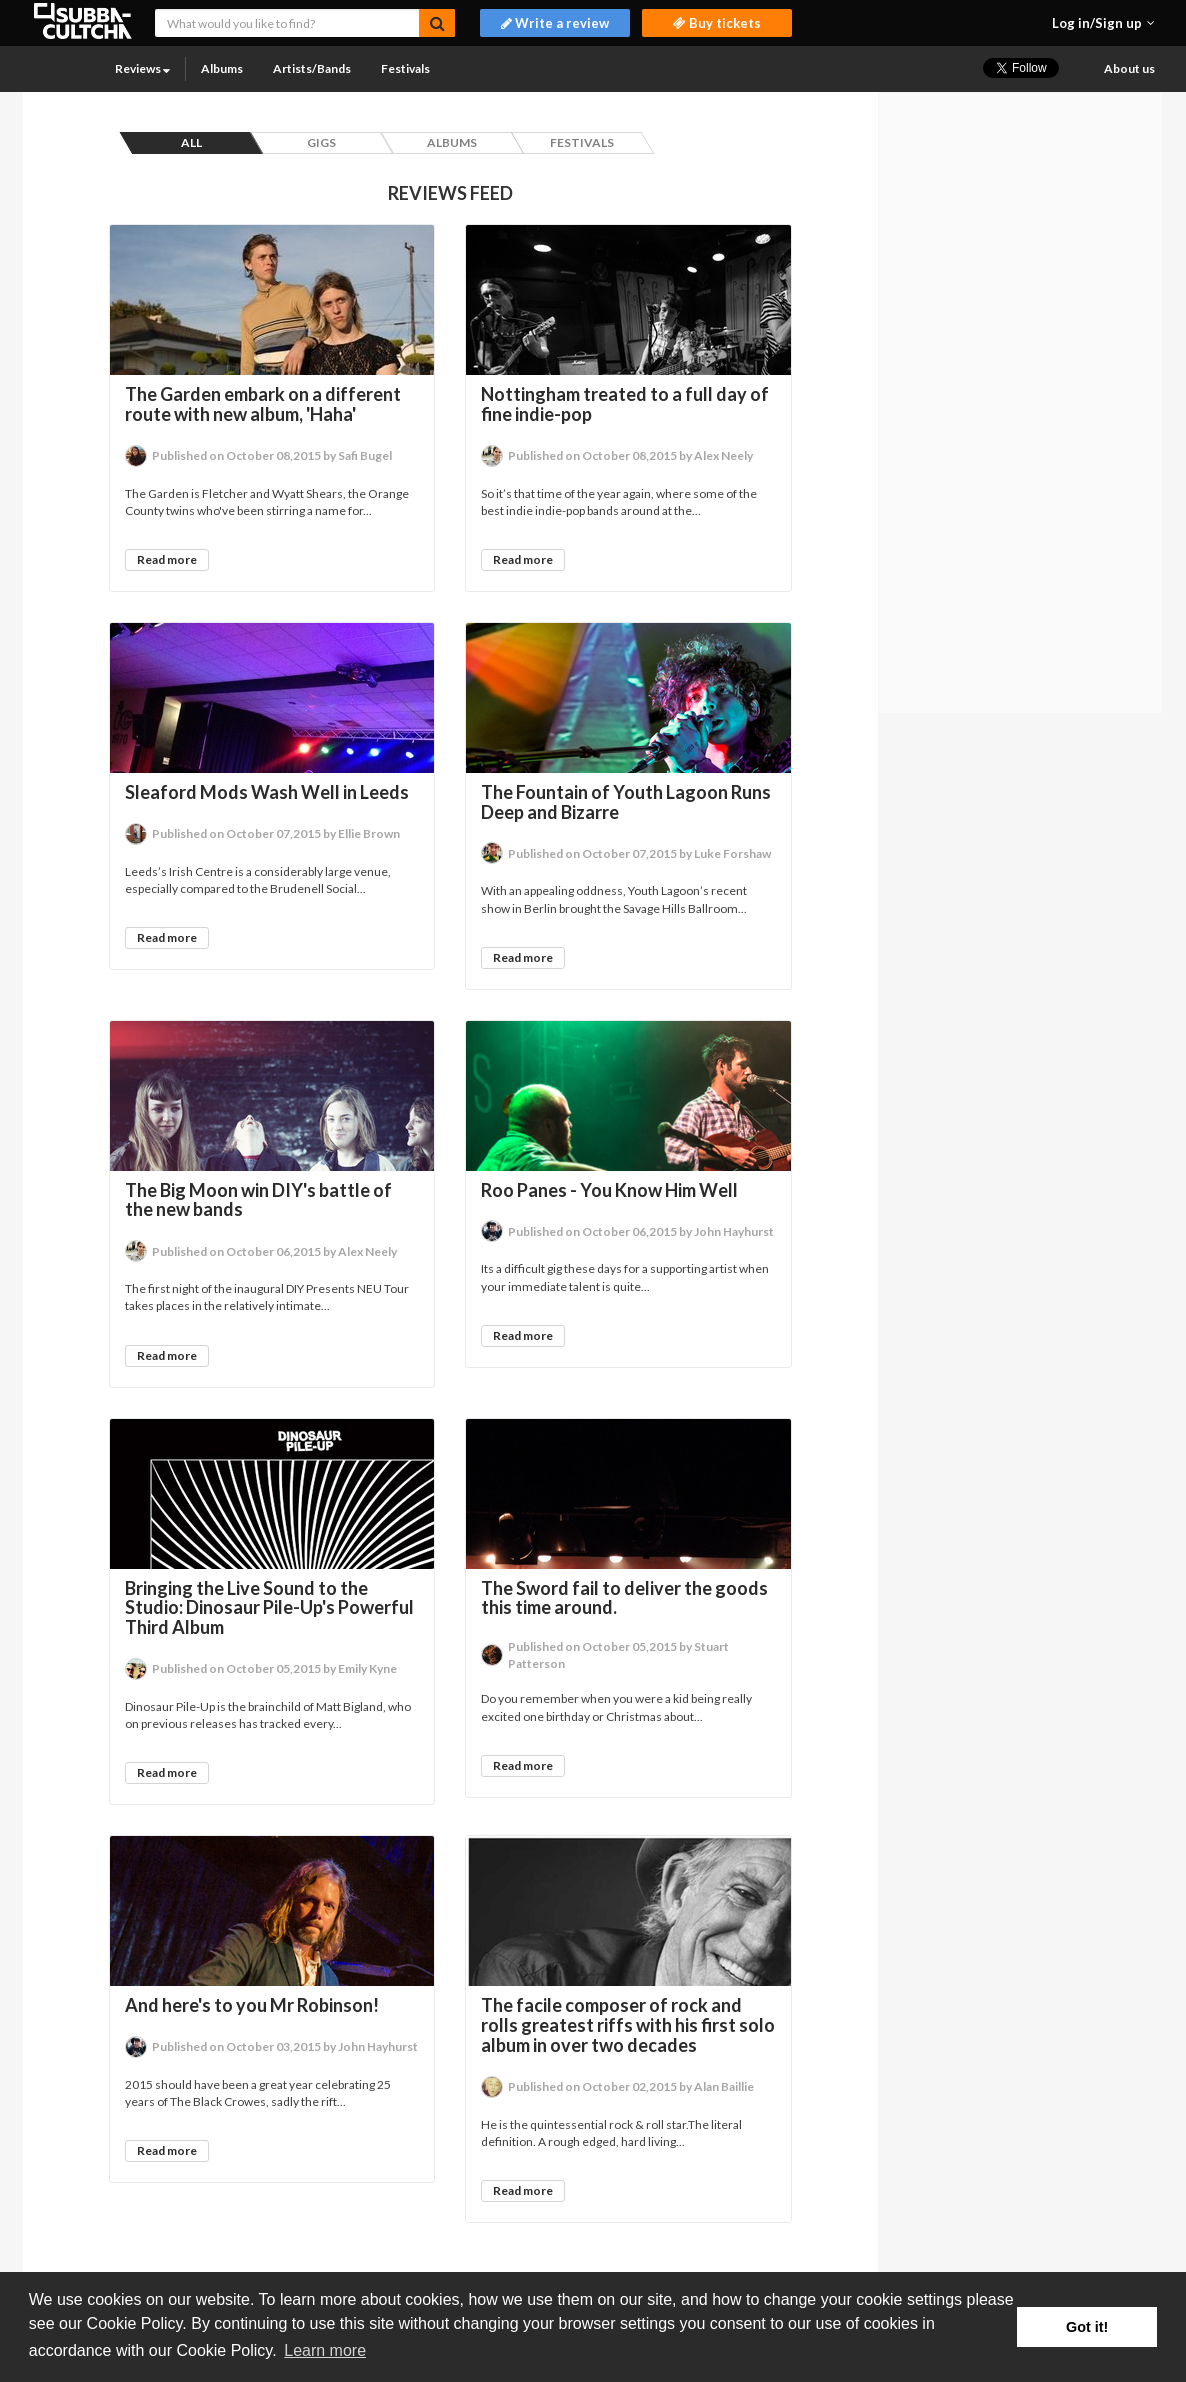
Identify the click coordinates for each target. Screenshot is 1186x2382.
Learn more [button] (325, 2350)
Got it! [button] (1087, 2327)
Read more (167, 559)
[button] (1103, 23)
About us (1129, 68)
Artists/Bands (312, 68)
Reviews (142, 68)
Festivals (405, 68)
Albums (222, 68)
